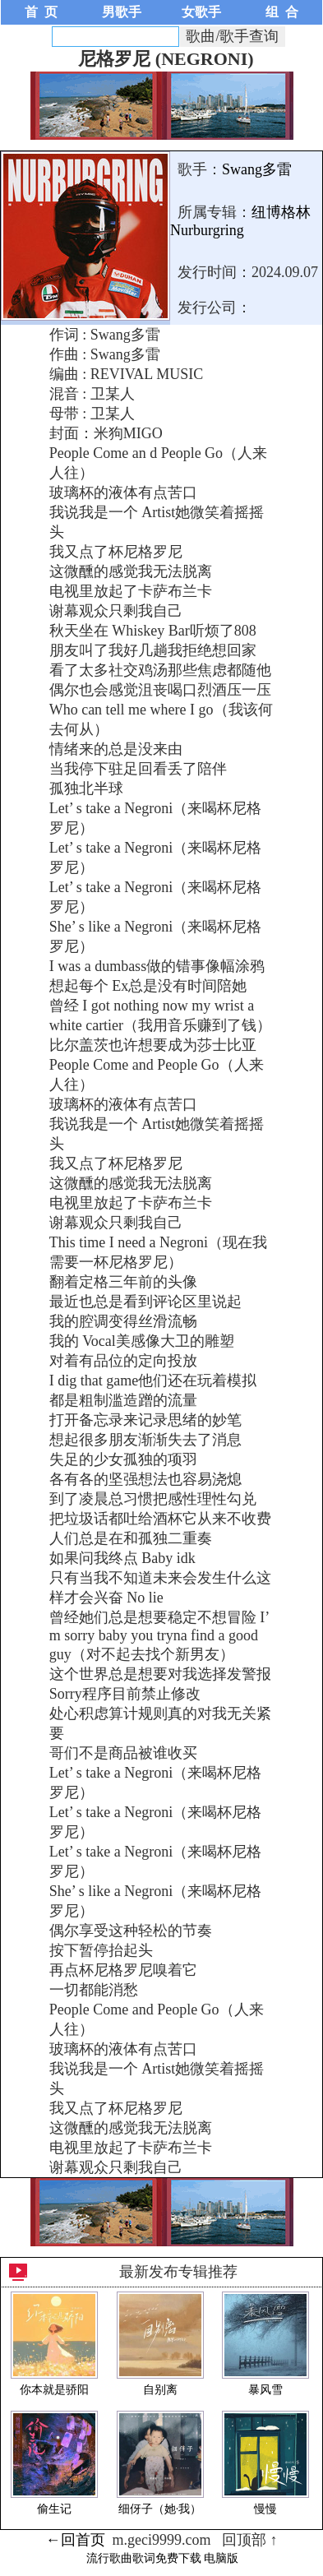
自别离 (160, 2390)
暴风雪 (265, 2390)
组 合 (281, 12)
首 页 (41, 12)
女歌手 (201, 12)
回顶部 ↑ (250, 2540)
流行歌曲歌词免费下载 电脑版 (162, 2558)
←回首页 (75, 2540)
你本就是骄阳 (54, 2390)
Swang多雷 (257, 169)
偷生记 (54, 2509)
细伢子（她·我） (160, 2509)
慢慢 (265, 2509)
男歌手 (121, 12)
